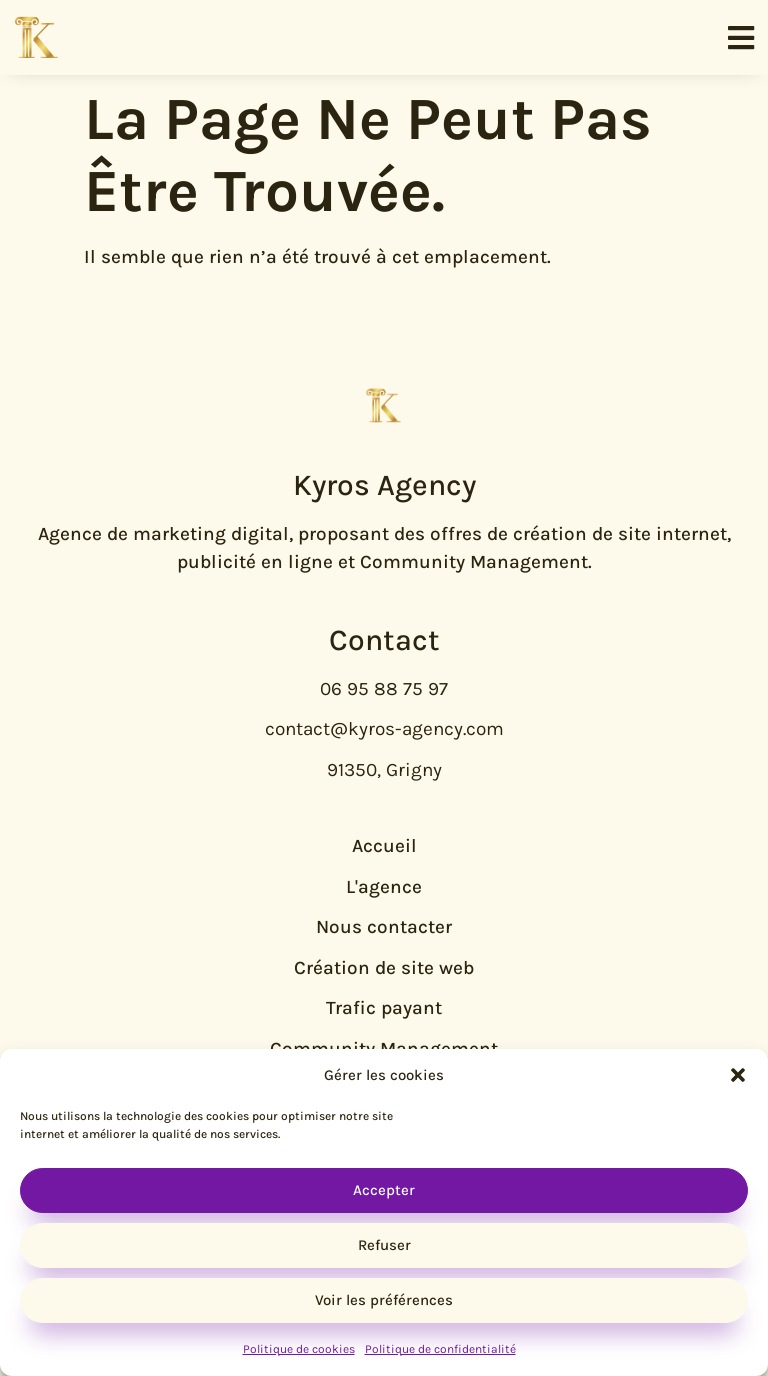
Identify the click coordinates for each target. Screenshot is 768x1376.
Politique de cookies (299, 1349)
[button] (738, 1075)
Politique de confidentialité (440, 1349)
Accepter (384, 1190)
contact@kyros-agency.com (384, 729)
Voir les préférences (384, 1300)
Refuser (384, 1245)
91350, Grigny (384, 770)
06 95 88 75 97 (384, 689)
